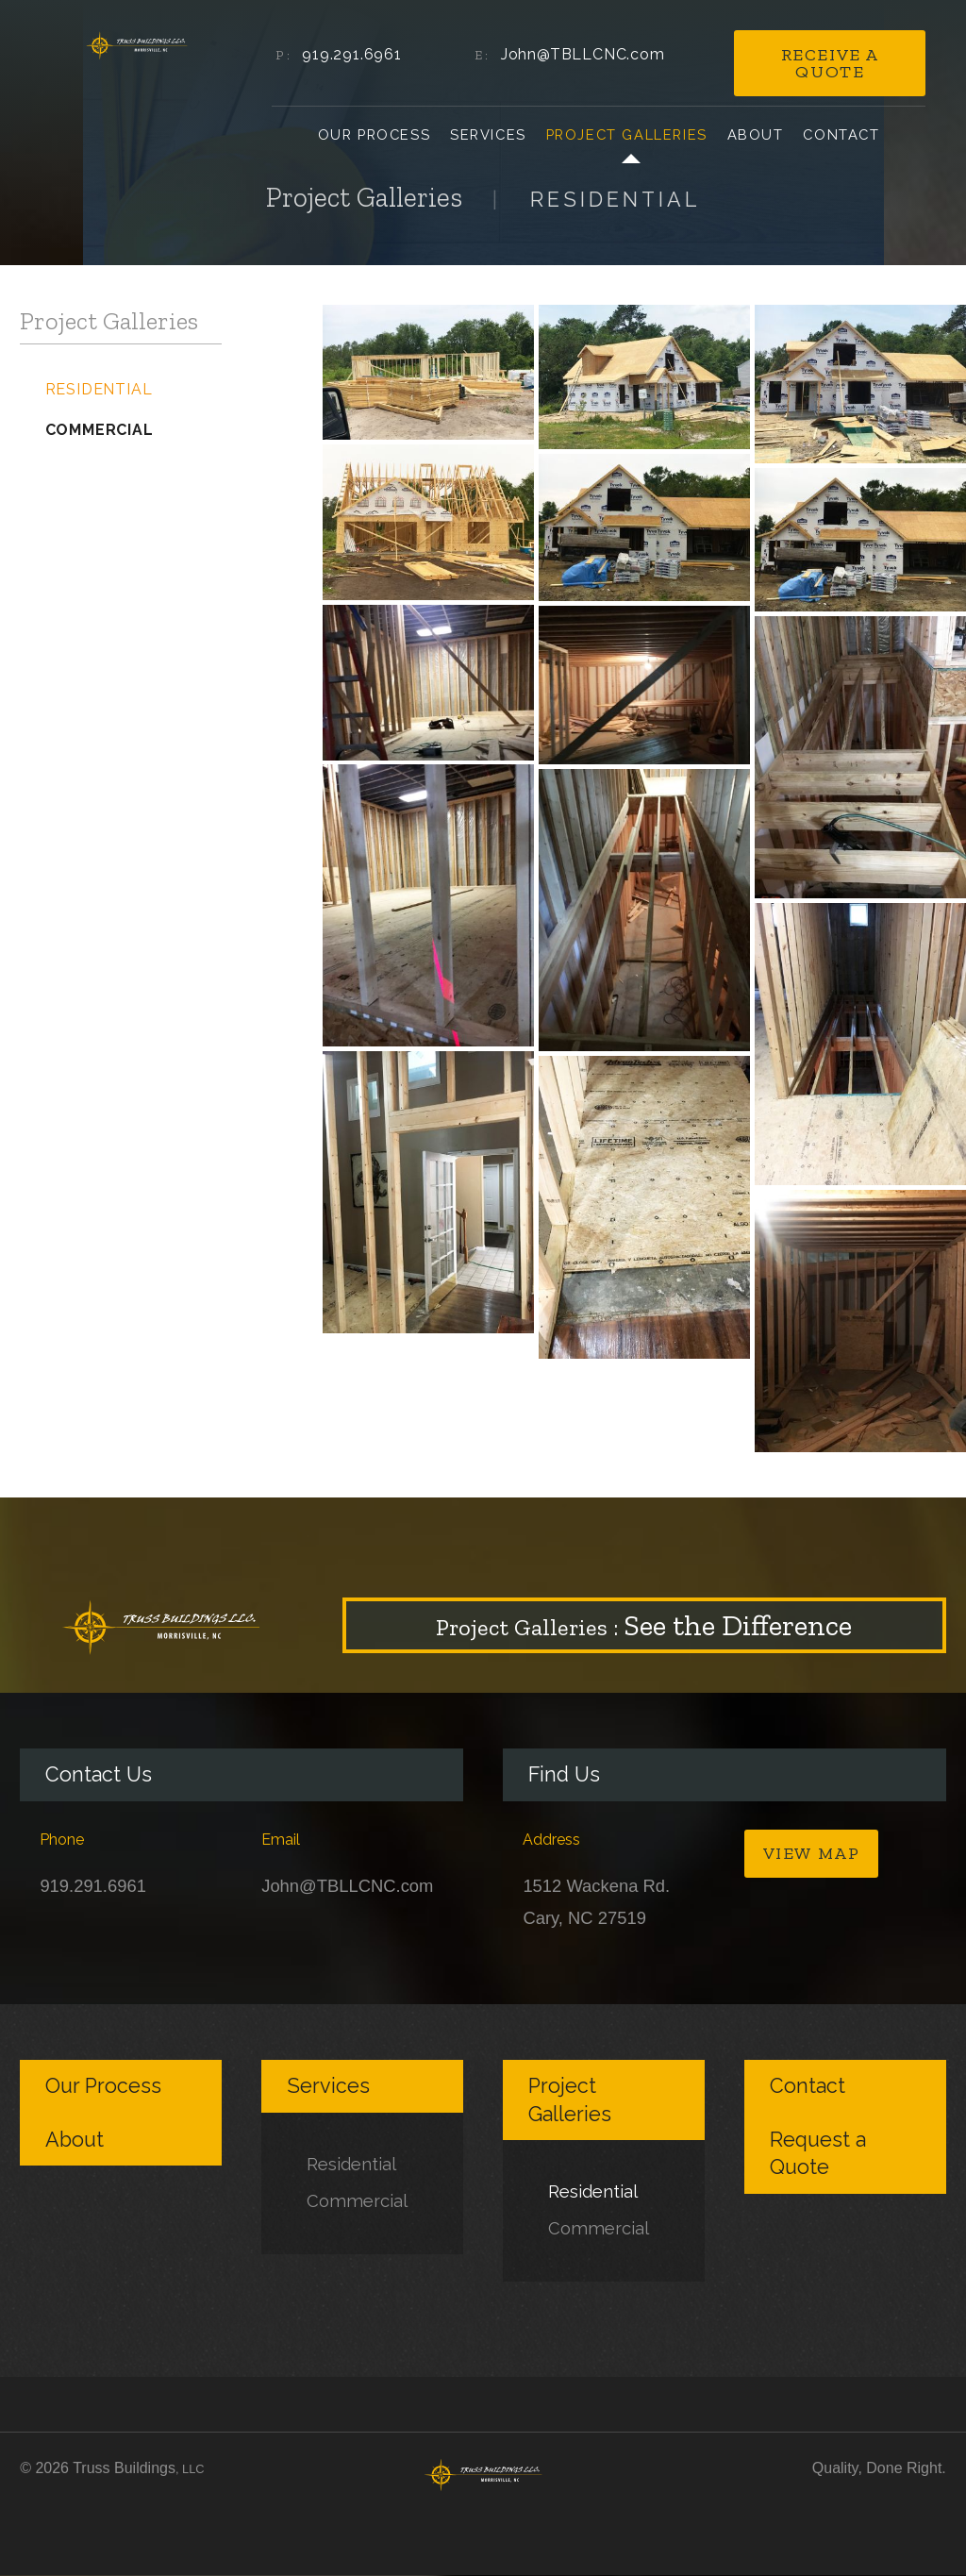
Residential (99, 389)
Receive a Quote (830, 63)
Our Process (374, 134)
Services (488, 134)
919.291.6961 (352, 54)
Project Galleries (627, 134)
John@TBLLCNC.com (583, 54)
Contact (841, 134)
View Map (811, 1853)
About (755, 134)
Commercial (99, 430)
